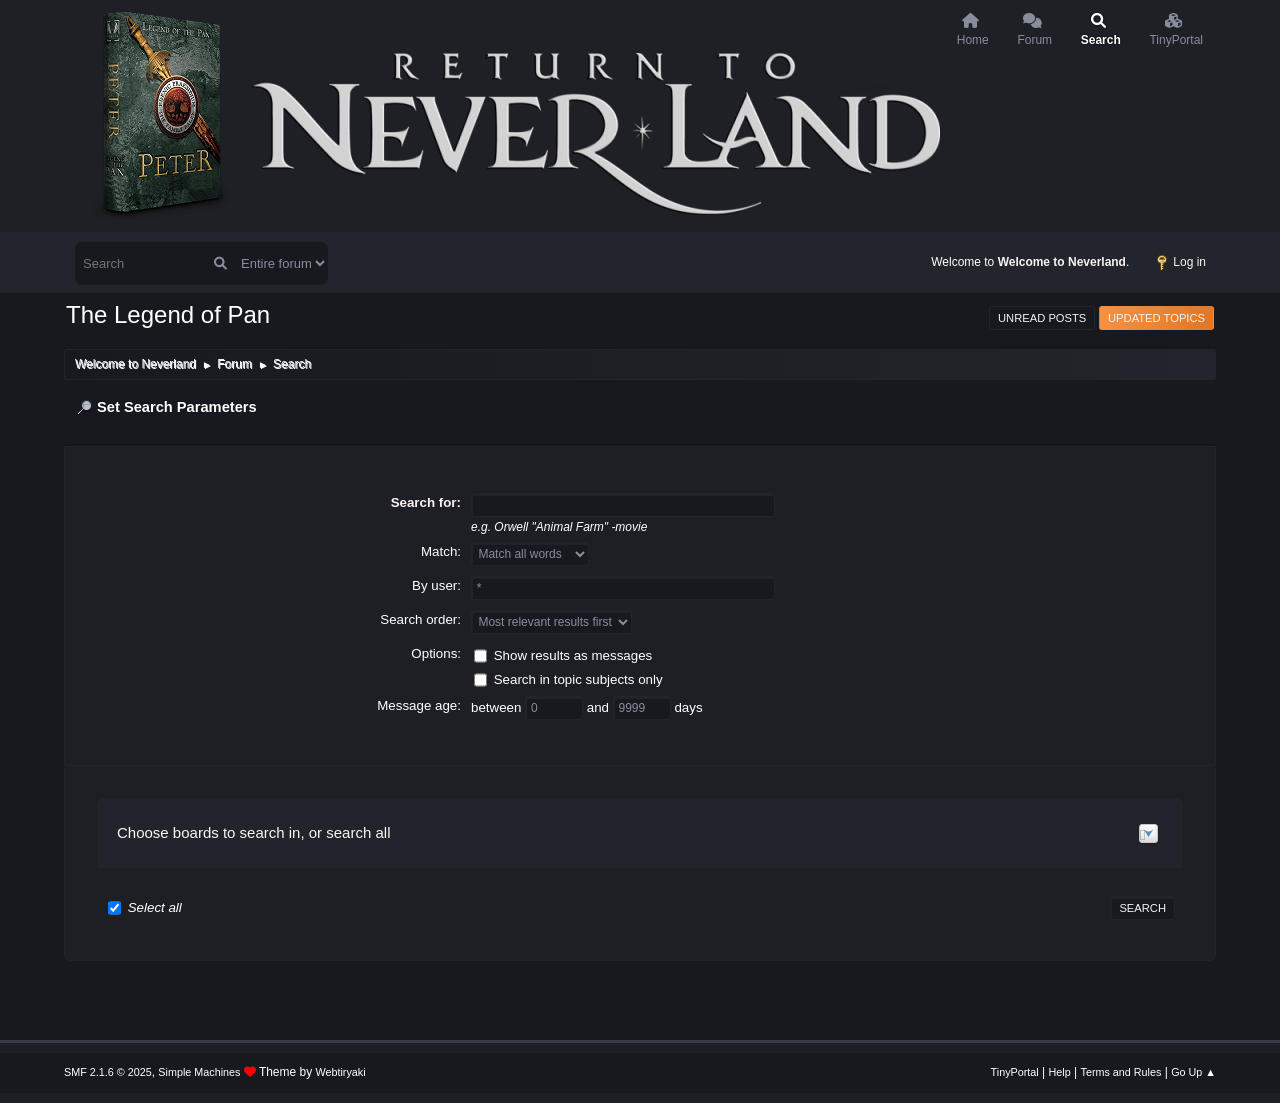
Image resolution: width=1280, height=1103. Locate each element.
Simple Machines (199, 1072)
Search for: (426, 502)
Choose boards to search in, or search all (253, 832)
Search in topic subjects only (578, 678)
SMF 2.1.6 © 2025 (108, 1072)
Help (1060, 1072)
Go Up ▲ (1193, 1072)
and (600, 706)
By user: (436, 585)
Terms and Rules (1121, 1072)
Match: (441, 551)
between (498, 706)
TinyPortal (1015, 1072)
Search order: (420, 619)
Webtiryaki (341, 1072)
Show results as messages (573, 654)
